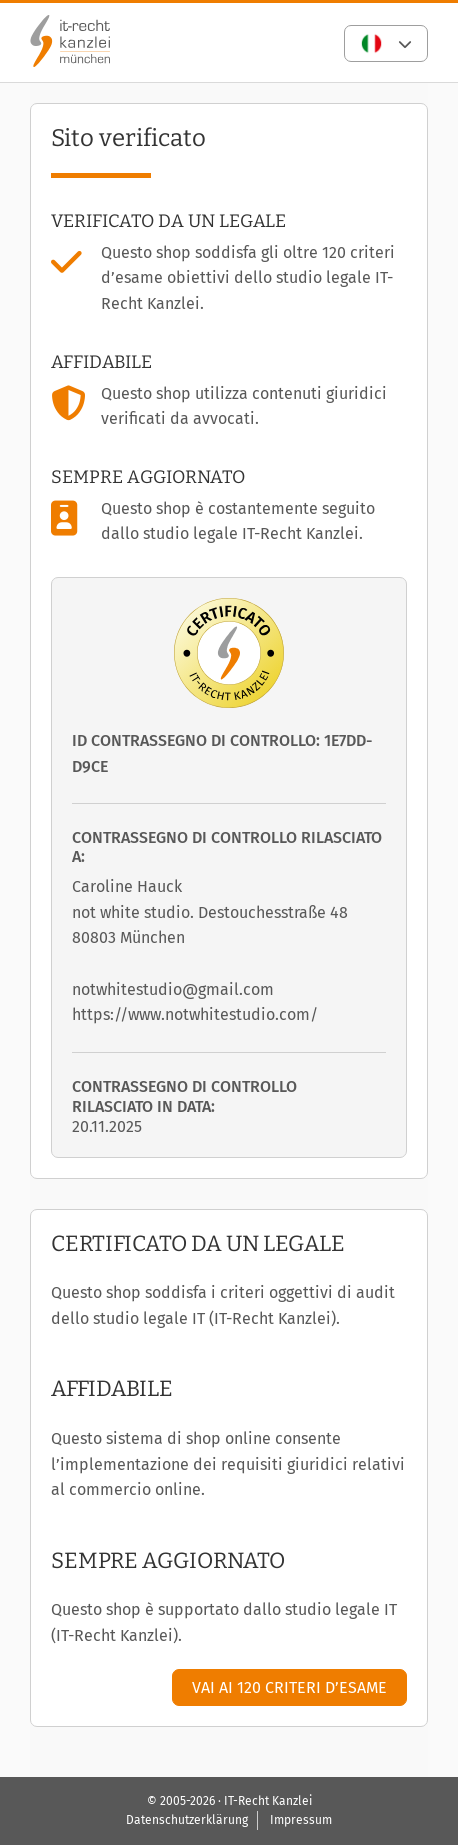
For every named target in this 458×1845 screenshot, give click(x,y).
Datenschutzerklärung (187, 1820)
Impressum (301, 1820)
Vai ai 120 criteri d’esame (289, 1687)
